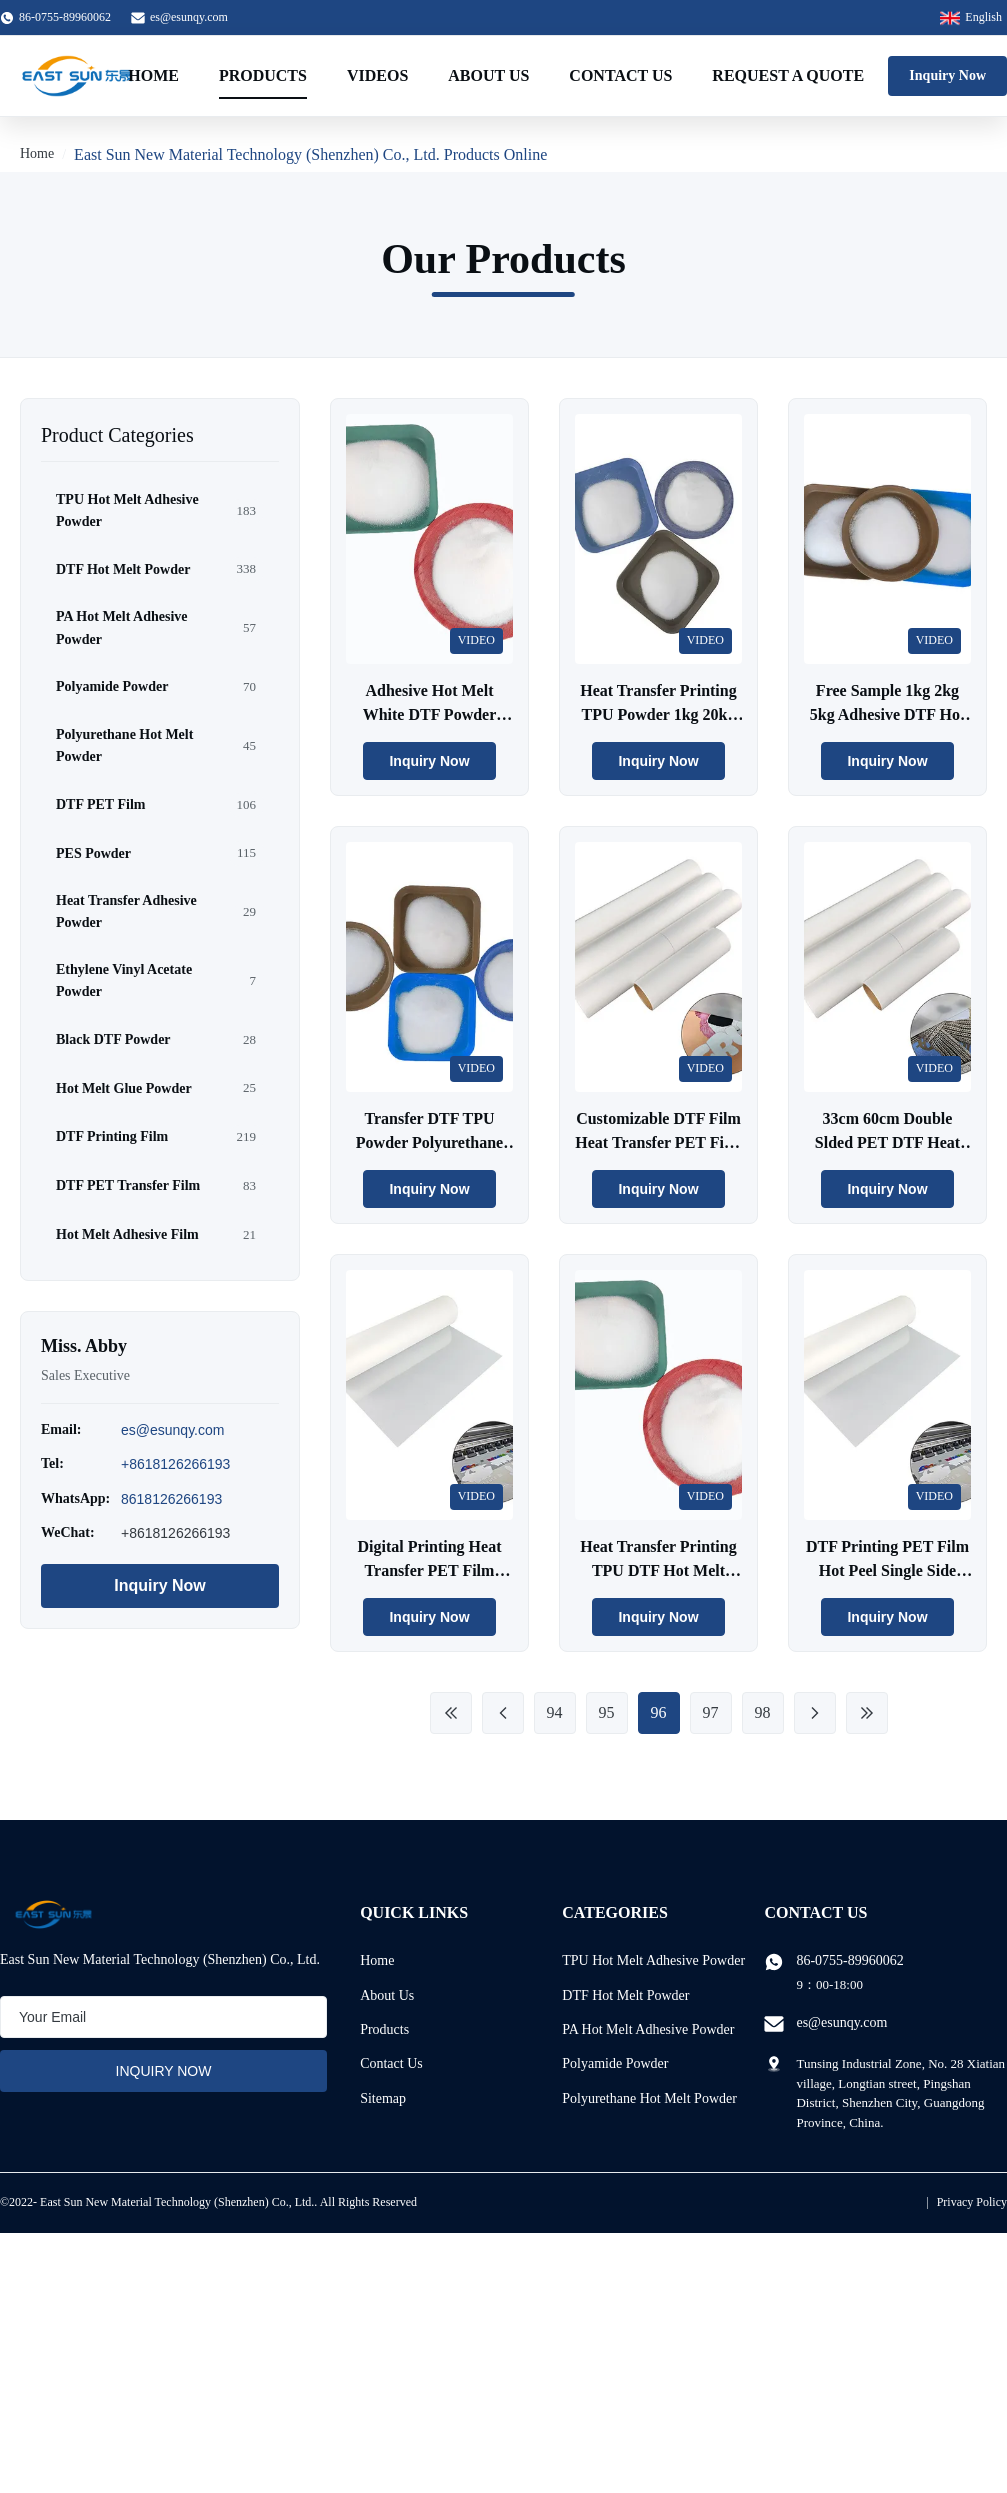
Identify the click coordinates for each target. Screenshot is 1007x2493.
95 (607, 1712)
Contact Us (620, 75)
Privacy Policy (972, 2202)
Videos (377, 75)
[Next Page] (815, 1713)
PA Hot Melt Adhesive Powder (648, 2029)
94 (555, 1712)
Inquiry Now (947, 75)
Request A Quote (788, 75)
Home (153, 75)
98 (763, 1712)
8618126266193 (171, 1499)
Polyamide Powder (615, 2063)
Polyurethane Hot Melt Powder (649, 2098)
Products (263, 75)
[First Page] (451, 1713)
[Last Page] (867, 1713)
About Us (488, 75)
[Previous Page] (503, 1713)
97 (711, 1712)
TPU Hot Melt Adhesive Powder (653, 1960)
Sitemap (383, 2098)
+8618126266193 (175, 1464)
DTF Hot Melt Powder (625, 1995)
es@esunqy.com (189, 17)
